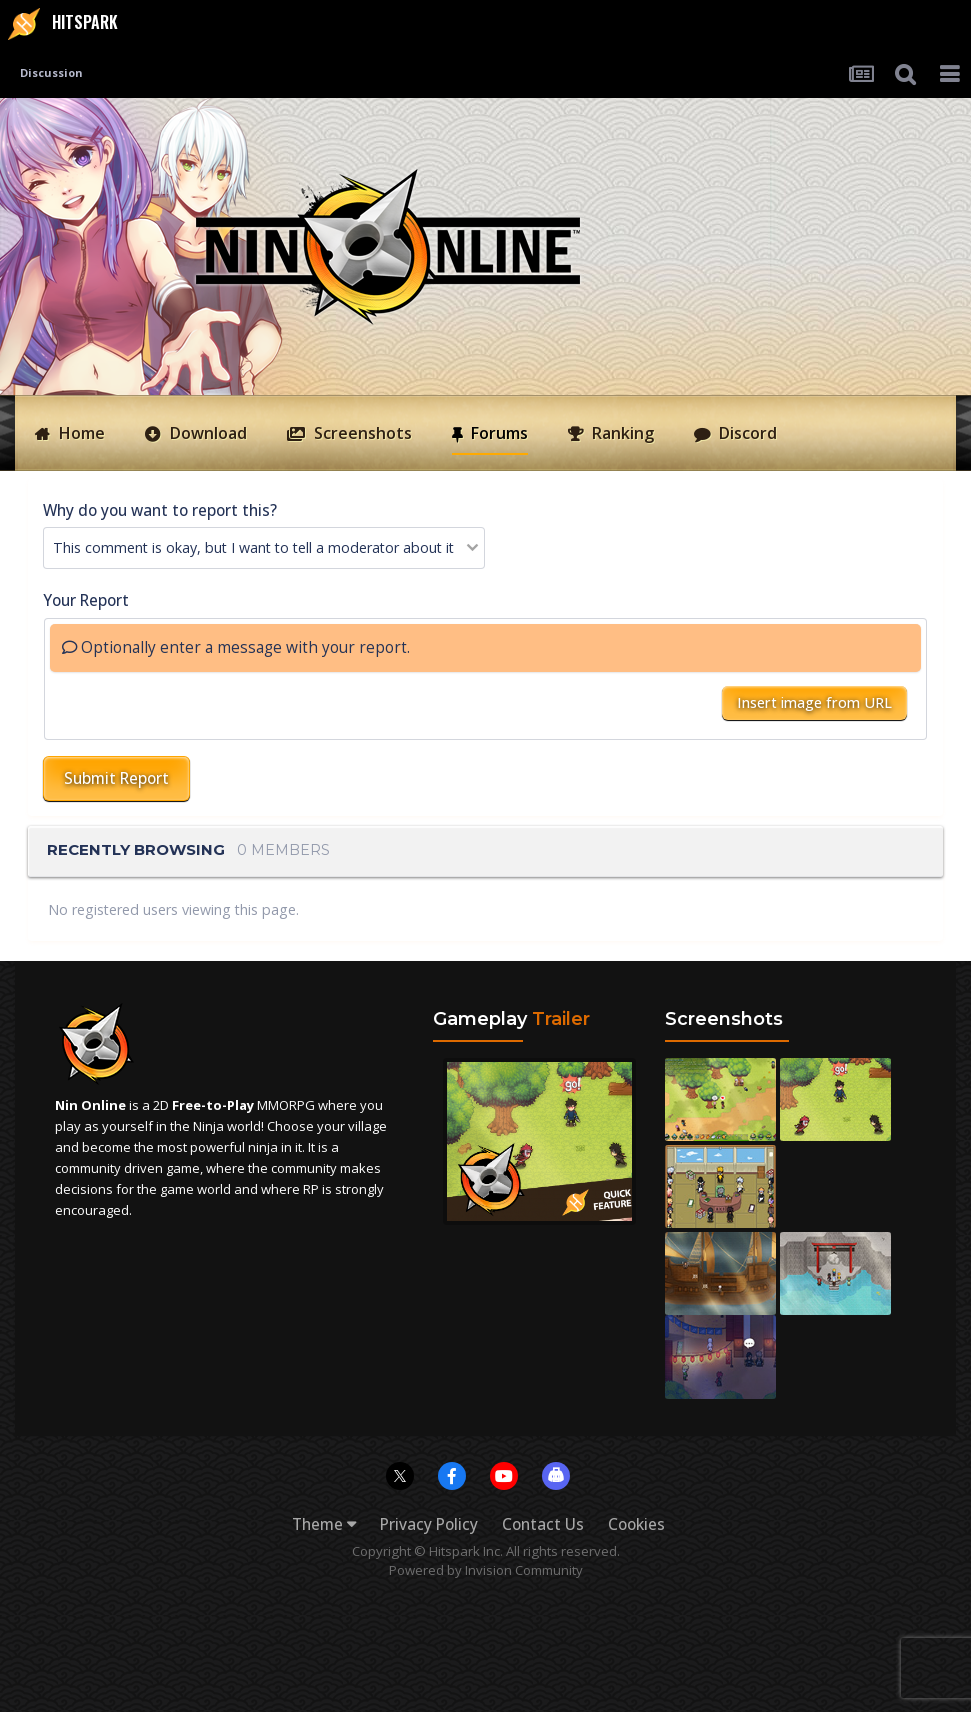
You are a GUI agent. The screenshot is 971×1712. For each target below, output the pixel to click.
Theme (324, 1524)
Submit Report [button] (116, 778)
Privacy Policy (429, 1524)
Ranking (621, 433)
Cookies (636, 1524)
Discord (746, 433)
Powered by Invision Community (486, 1570)
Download (206, 433)
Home (80, 433)
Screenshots (361, 433)
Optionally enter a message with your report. (236, 647)
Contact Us (543, 1524)
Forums (497, 432)
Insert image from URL (814, 702)
